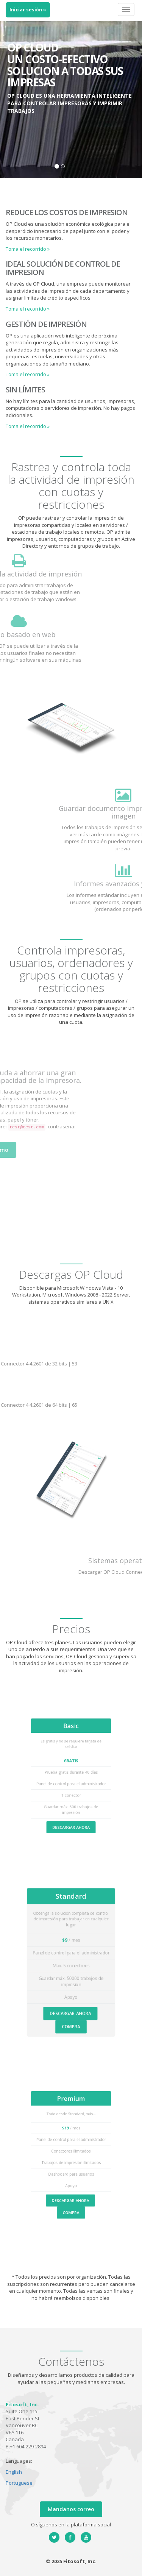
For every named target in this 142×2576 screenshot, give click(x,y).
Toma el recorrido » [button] (28, 248)
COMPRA (71, 2009)
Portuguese (19, 2482)
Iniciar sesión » (27, 9)
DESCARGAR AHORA (71, 1813)
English (14, 2471)
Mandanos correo (71, 2509)
